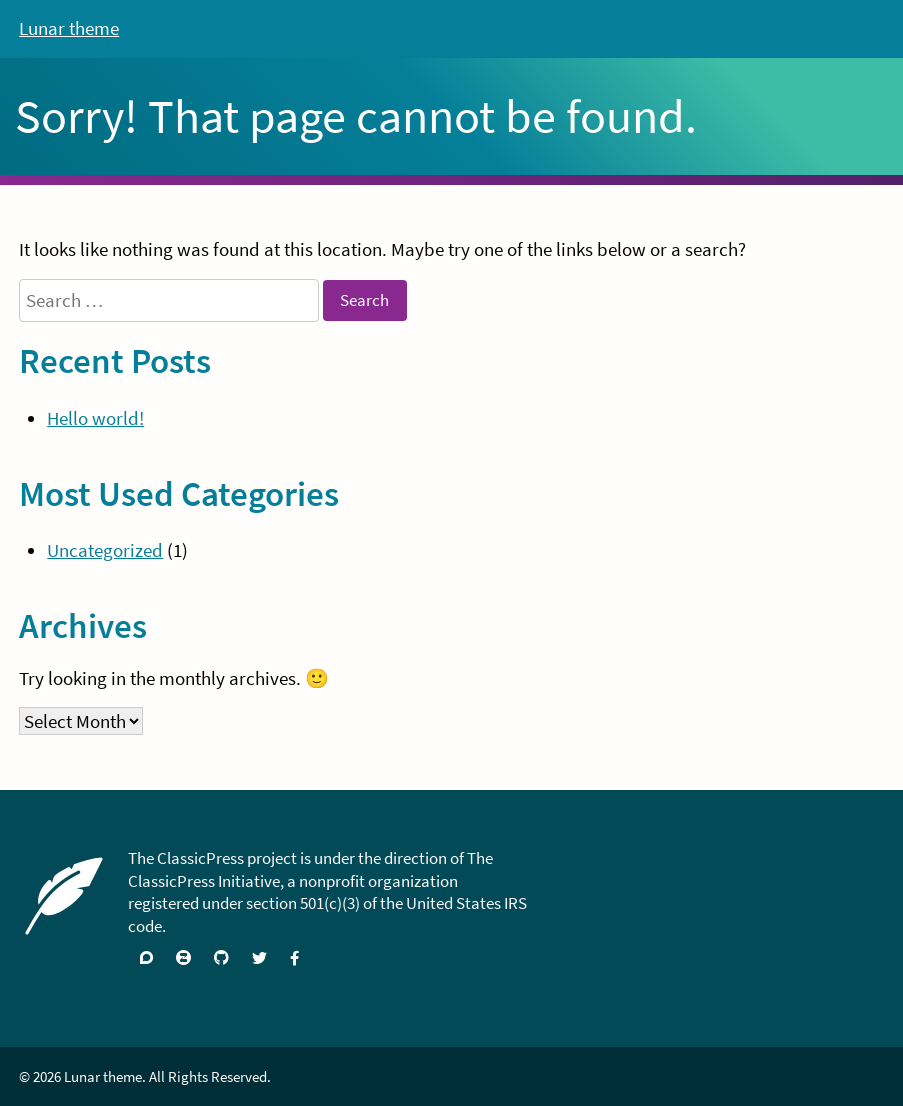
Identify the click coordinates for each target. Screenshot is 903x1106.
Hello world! (95, 418)
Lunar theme (69, 28)
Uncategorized (105, 550)
